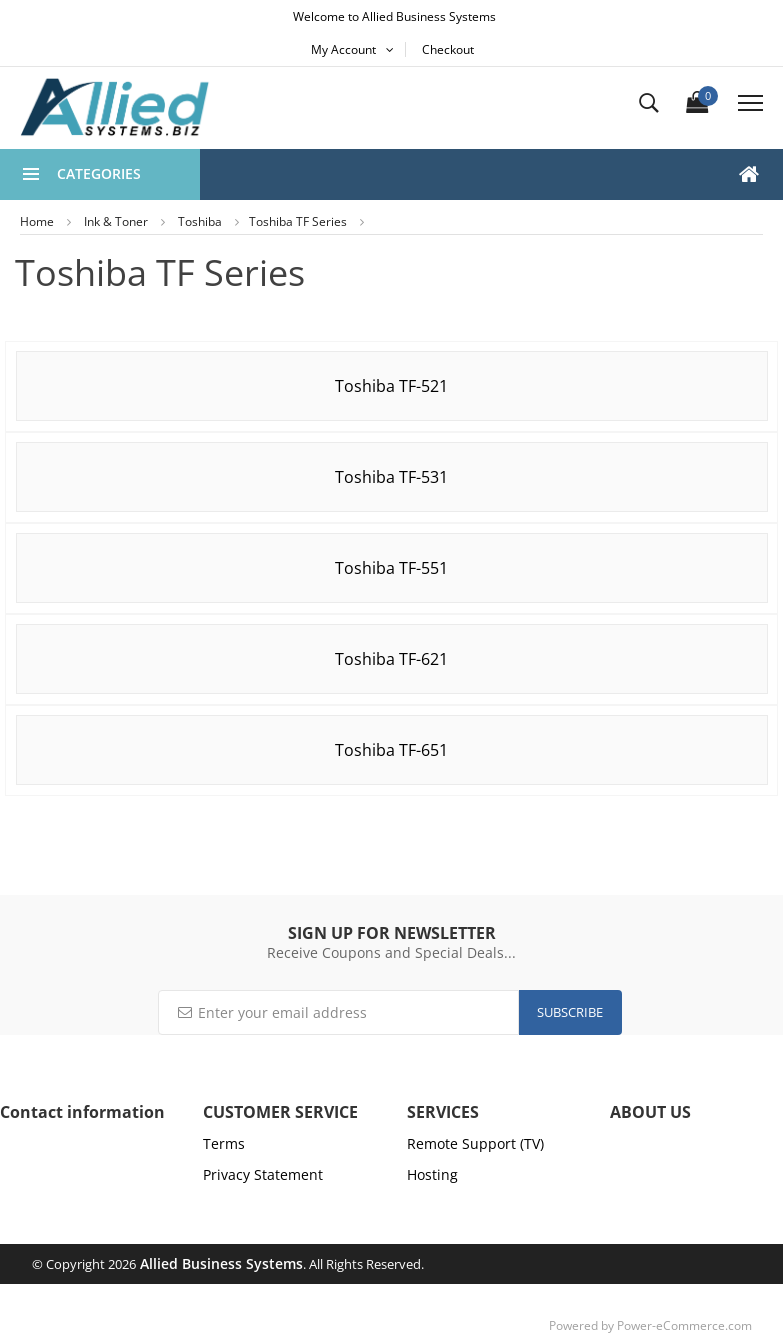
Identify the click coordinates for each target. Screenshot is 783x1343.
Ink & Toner (116, 221)
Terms (224, 1143)
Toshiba (200, 221)
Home (37, 221)
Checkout (448, 49)
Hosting (432, 1174)
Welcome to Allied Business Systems (394, 16)
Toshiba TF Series (298, 221)
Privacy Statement (263, 1174)
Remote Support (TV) (475, 1143)
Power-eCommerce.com (684, 1325)
